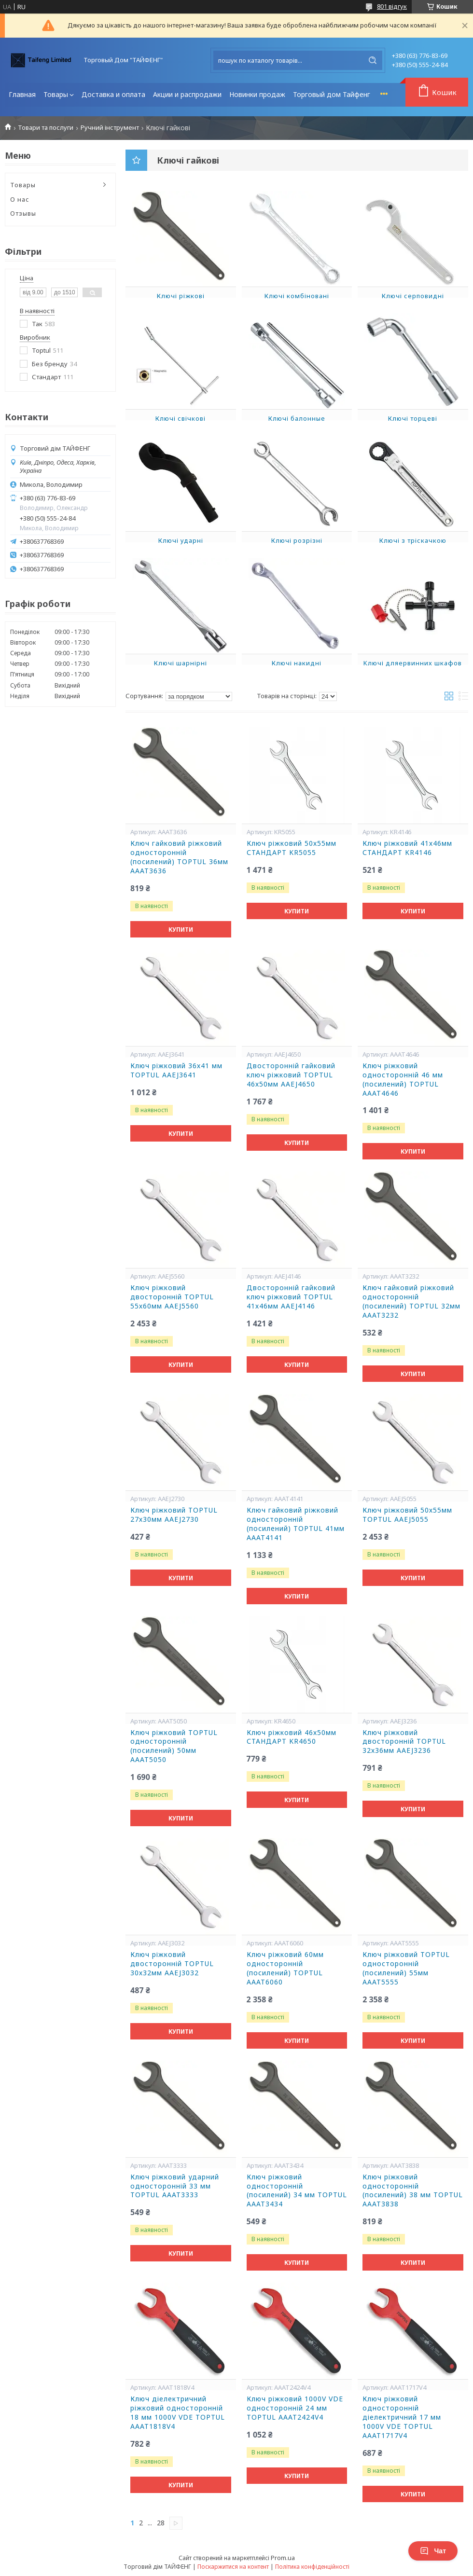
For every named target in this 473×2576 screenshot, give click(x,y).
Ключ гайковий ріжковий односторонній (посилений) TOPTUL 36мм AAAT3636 (179, 857)
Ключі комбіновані (296, 295)
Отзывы (23, 213)
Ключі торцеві (412, 418)
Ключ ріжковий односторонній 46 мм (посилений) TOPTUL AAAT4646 (402, 1079)
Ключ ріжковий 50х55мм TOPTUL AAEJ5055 (407, 1515)
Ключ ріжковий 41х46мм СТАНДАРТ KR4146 (407, 848)
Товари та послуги (45, 128)
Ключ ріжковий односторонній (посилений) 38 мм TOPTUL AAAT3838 (412, 2191)
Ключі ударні (180, 540)
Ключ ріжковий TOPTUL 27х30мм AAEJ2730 (174, 1515)
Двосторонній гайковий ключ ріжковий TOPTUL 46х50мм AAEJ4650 (291, 1074)
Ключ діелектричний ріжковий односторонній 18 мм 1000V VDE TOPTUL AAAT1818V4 (177, 2413)
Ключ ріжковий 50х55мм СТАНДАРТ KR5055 (291, 848)
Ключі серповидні (413, 295)
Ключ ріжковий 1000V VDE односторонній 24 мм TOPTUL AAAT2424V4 (295, 2408)
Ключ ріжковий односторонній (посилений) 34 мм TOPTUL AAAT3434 (297, 2191)
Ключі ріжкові (181, 295)
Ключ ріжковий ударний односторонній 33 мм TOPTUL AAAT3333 (174, 2186)
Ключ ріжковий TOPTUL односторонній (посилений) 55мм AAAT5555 (406, 1968)
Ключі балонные (296, 418)
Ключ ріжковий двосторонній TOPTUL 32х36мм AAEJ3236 (404, 1741)
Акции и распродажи (187, 94)
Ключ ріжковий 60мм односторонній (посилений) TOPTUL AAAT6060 (285, 1968)
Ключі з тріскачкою (412, 540)
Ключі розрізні (296, 540)
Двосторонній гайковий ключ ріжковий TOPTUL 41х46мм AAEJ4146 (291, 1296)
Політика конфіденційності (312, 2566)
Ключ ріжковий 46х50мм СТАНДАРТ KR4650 (291, 1737)
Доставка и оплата (113, 94)
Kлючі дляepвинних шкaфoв (412, 663)
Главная (22, 94)
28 (161, 2523)
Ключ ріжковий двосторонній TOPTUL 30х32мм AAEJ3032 (172, 1963)
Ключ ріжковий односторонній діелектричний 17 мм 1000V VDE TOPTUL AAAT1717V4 (401, 2417)
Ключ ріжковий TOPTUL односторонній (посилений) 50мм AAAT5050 (174, 1746)
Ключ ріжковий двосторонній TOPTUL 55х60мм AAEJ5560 (172, 1296)
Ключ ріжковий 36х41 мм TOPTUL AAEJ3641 (176, 1070)
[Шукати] (372, 60)
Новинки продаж (257, 94)
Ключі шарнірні (180, 663)
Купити (180, 929)
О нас (19, 199)
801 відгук (392, 6)
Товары (55, 94)
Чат (433, 2551)
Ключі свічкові (180, 418)
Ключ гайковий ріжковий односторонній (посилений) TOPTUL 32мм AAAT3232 (411, 1301)
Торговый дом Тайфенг (331, 94)
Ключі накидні (296, 663)
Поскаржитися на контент (233, 2566)
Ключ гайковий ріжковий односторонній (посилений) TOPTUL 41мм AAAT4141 (296, 1524)
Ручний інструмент (110, 128)
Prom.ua (283, 2557)
